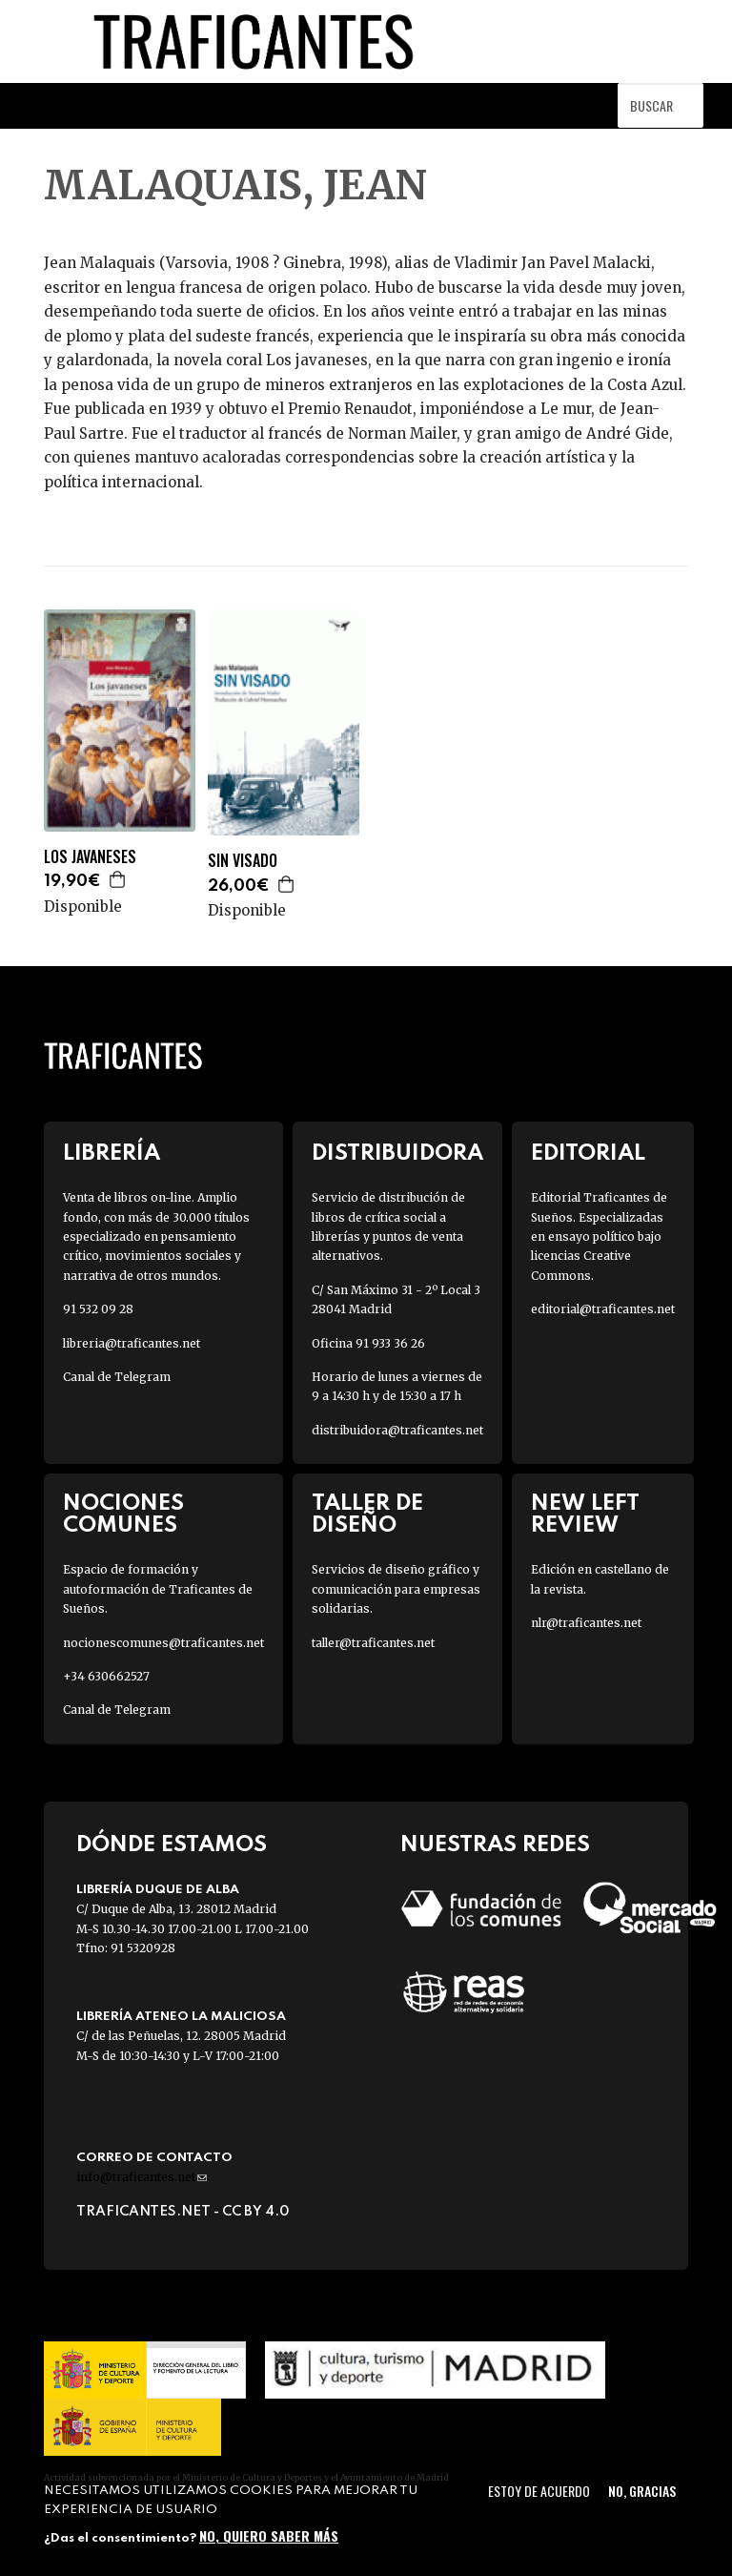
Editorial (588, 1153)
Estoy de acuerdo (539, 2491)
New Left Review (585, 1514)
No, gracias (642, 2491)
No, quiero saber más (268, 2535)
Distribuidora (397, 1153)
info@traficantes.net (141, 2177)
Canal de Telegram (117, 1377)
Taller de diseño (367, 1514)
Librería (111, 1153)
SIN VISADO (242, 861)
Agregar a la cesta (118, 879)
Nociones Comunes (123, 1514)
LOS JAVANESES (90, 857)
